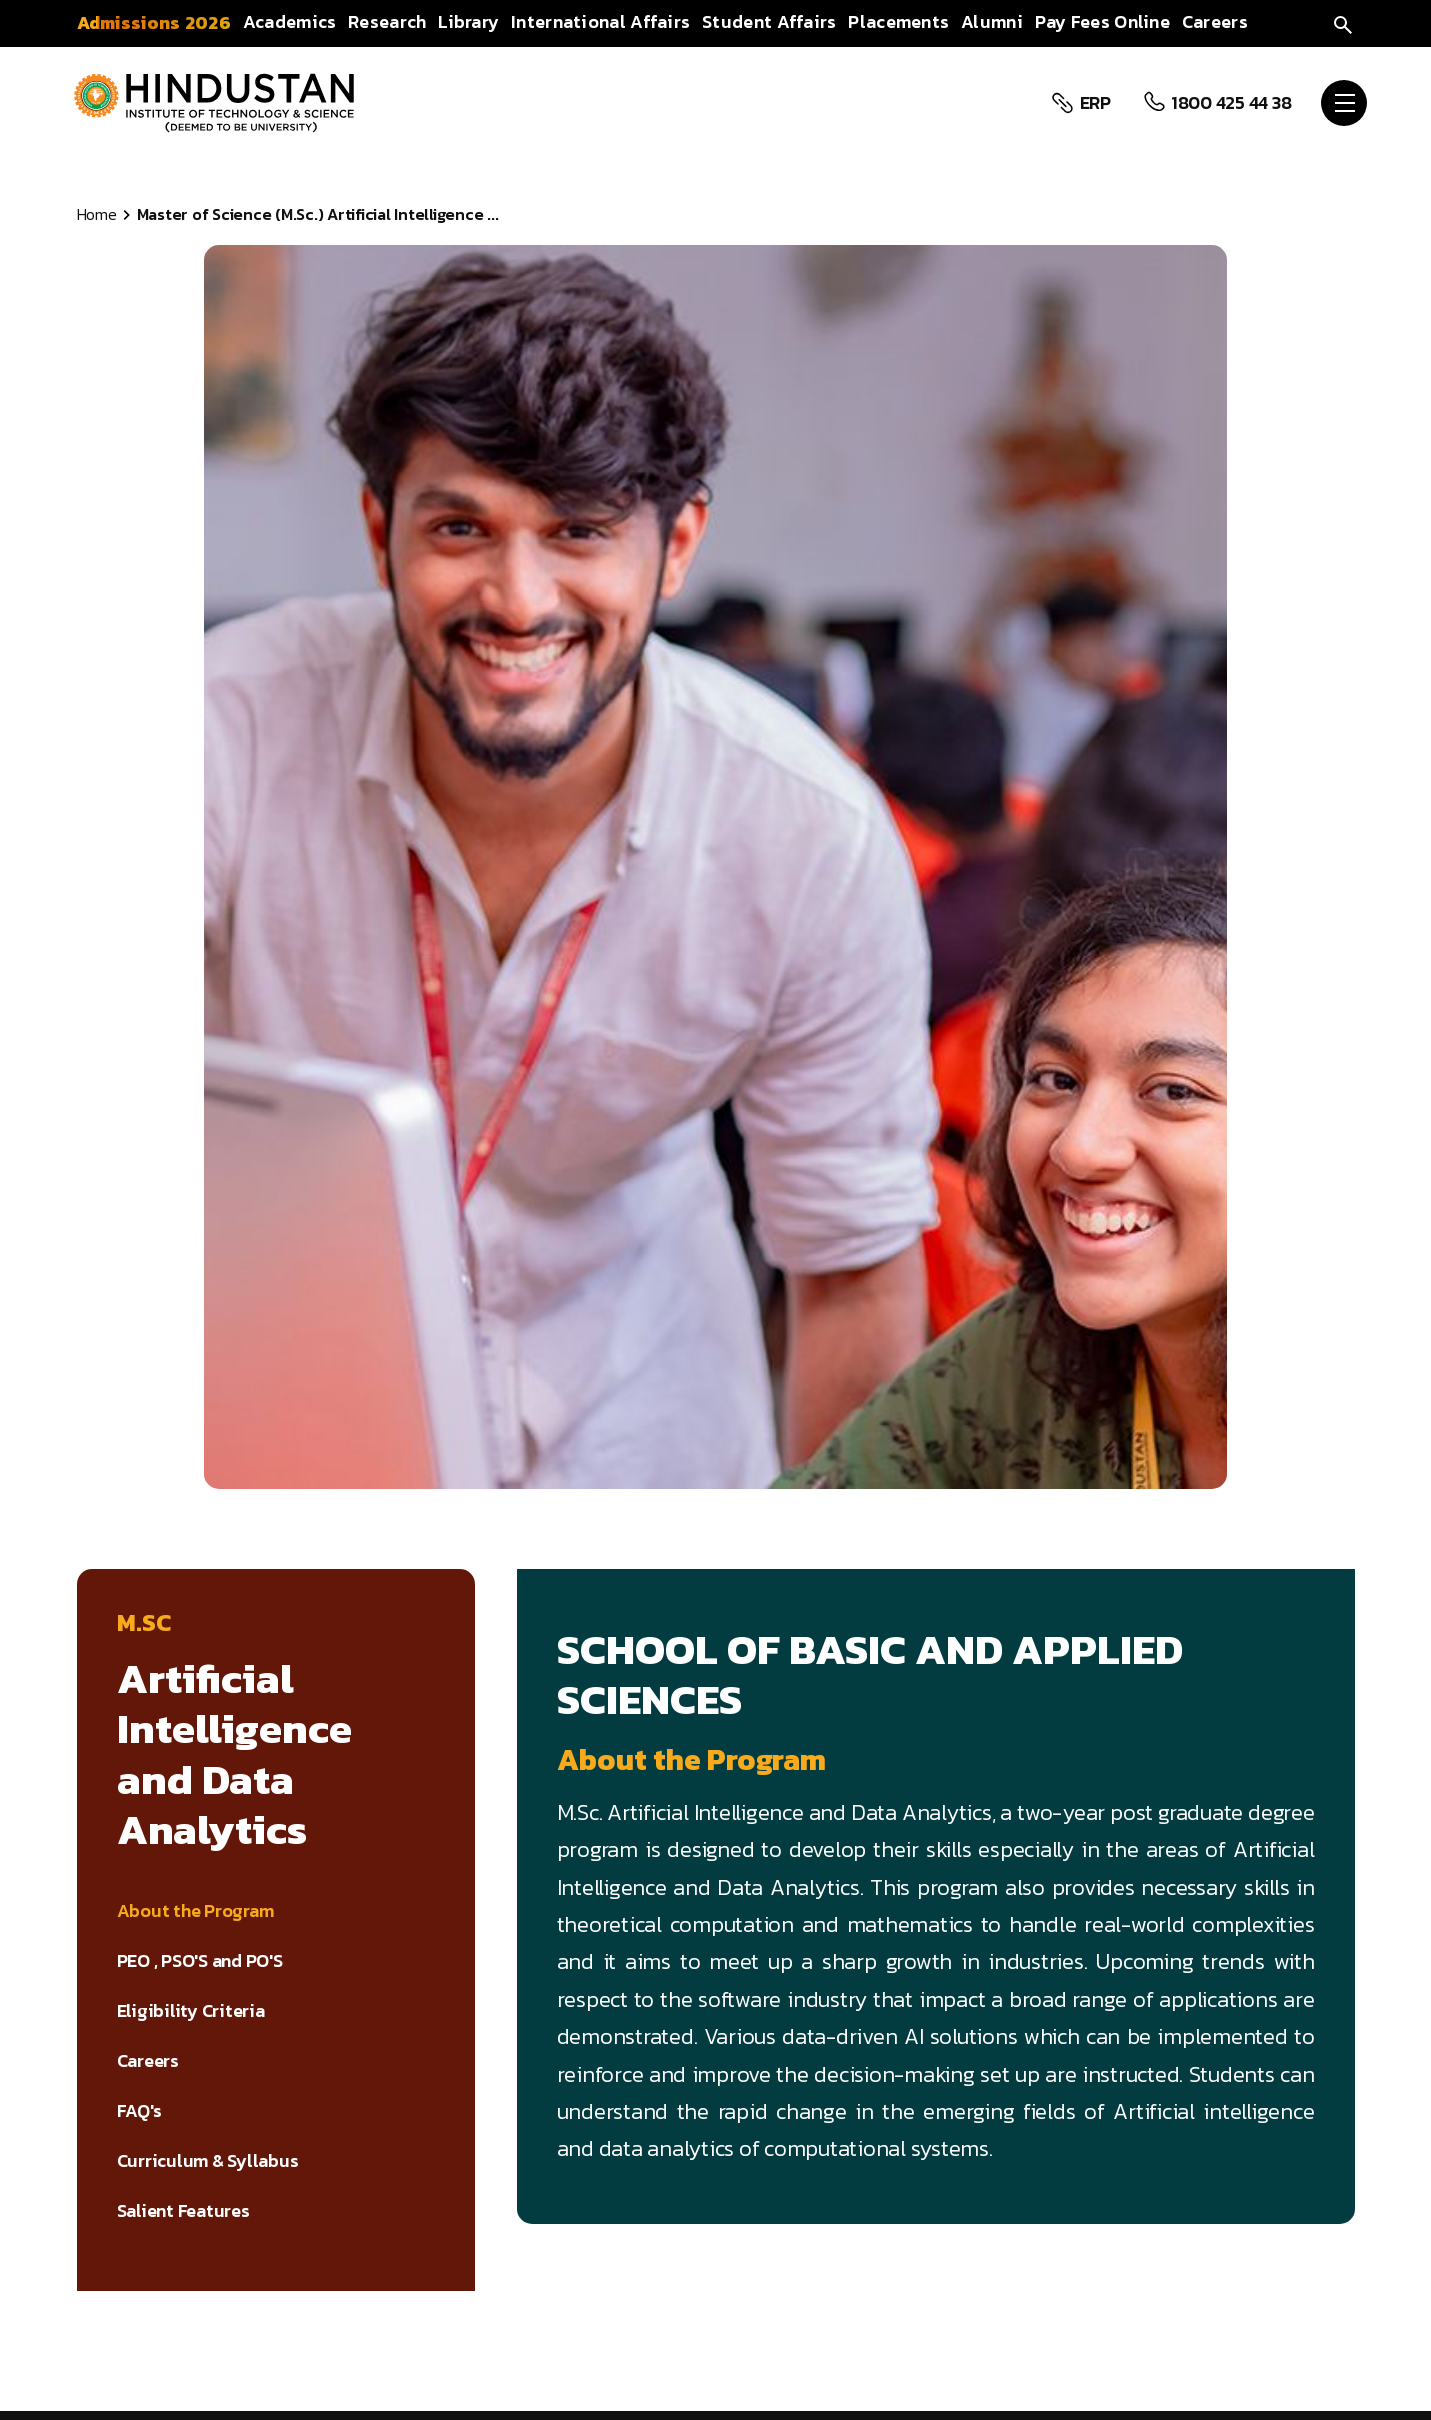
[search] (1343, 22)
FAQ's (139, 2111)
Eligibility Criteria (191, 2011)
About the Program (195, 1911)
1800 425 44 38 (1228, 103)
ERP (1092, 103)
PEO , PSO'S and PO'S (200, 1961)
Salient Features (183, 2211)
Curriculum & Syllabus (208, 2161)
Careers (148, 2061)
